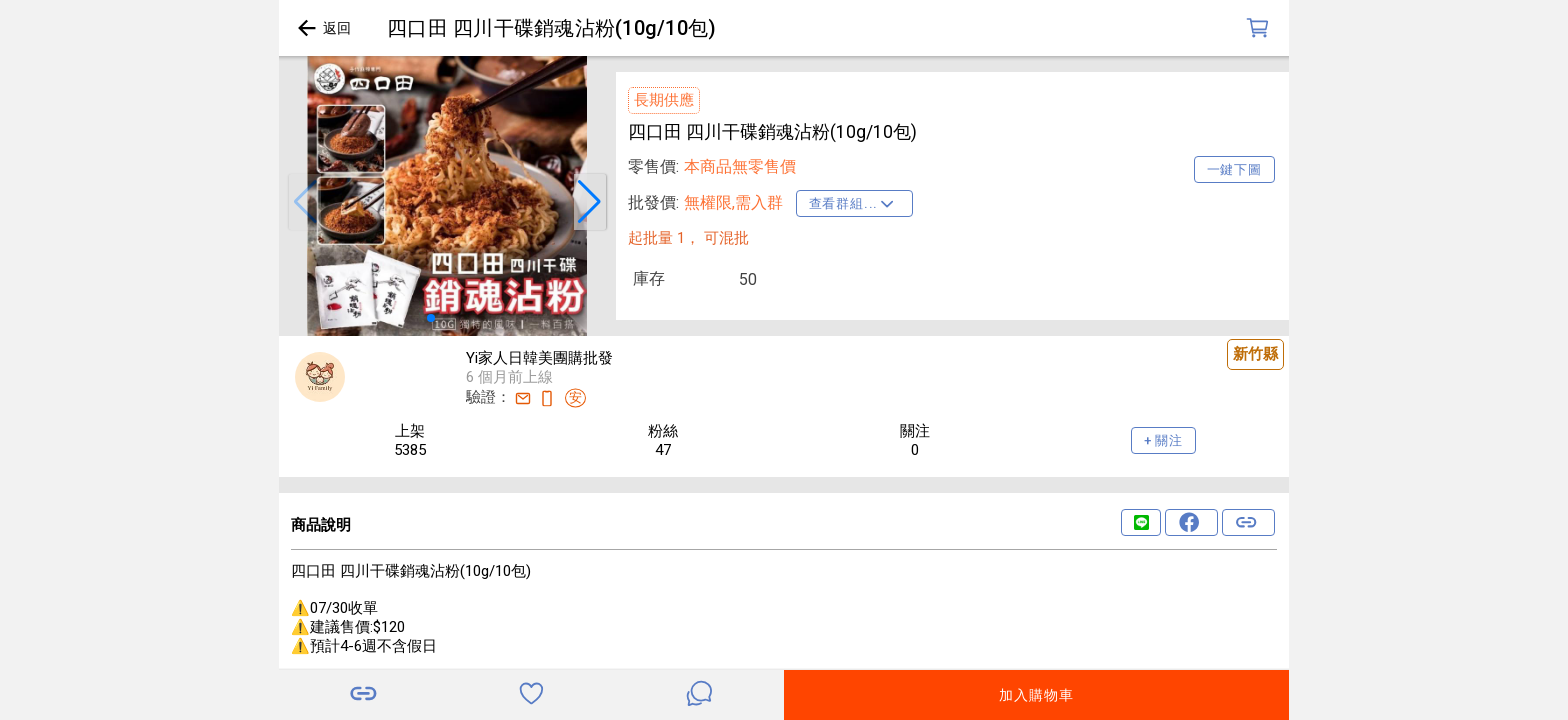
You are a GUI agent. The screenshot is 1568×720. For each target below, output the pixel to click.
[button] (305, 202)
